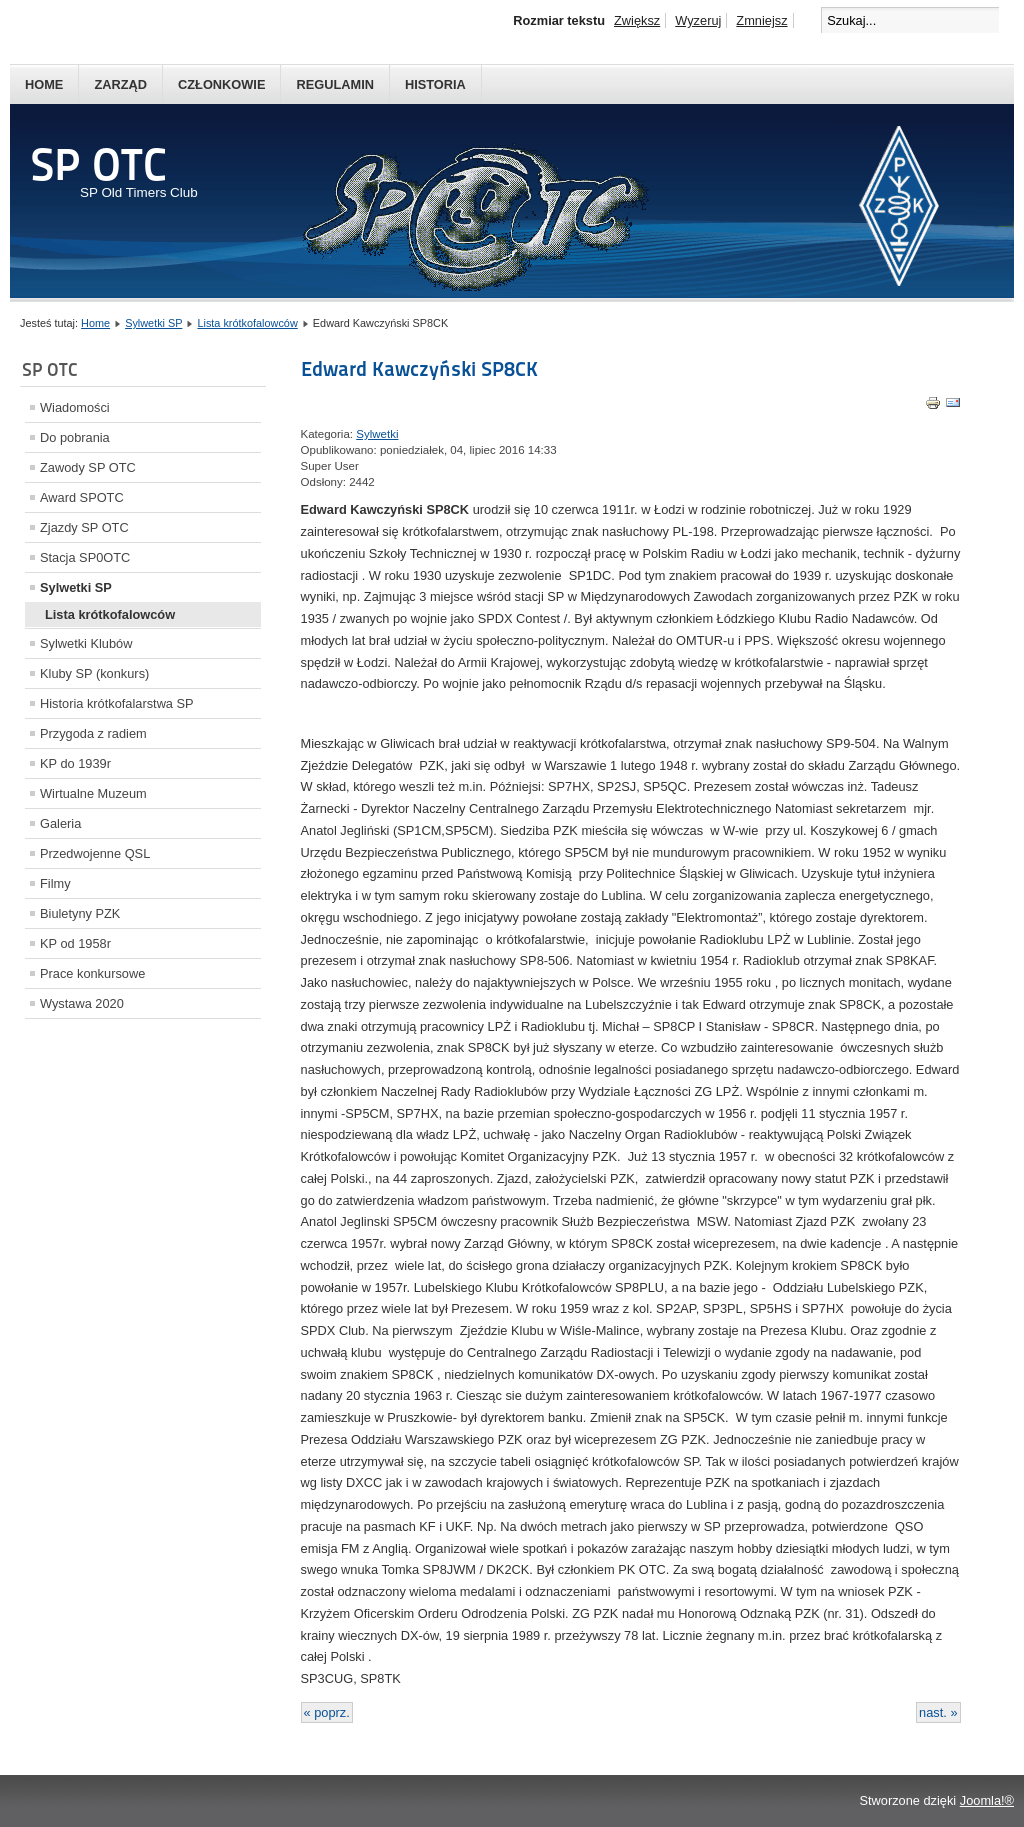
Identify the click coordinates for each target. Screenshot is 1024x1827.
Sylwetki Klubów (86, 643)
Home (44, 84)
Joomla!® (987, 1800)
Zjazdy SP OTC (84, 527)
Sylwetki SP (153, 323)
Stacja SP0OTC (85, 557)
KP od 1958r (75, 943)
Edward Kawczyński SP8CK (419, 369)
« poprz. (327, 1712)
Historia (435, 84)
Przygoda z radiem (93, 733)
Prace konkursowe (92, 973)
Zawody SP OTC (88, 467)
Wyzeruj (698, 20)
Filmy (55, 883)
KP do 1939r (75, 763)
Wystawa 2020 (82, 1003)
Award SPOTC (82, 497)
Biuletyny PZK (80, 913)
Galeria (60, 823)
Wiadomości (75, 407)
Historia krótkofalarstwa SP (117, 703)
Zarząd (120, 84)
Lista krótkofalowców (247, 323)
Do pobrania (75, 437)
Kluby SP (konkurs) (94, 673)
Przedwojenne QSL (95, 853)
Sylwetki (377, 434)
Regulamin (335, 84)
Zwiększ (637, 20)
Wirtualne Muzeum (93, 793)
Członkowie (221, 84)
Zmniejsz (761, 20)
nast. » (938, 1712)
